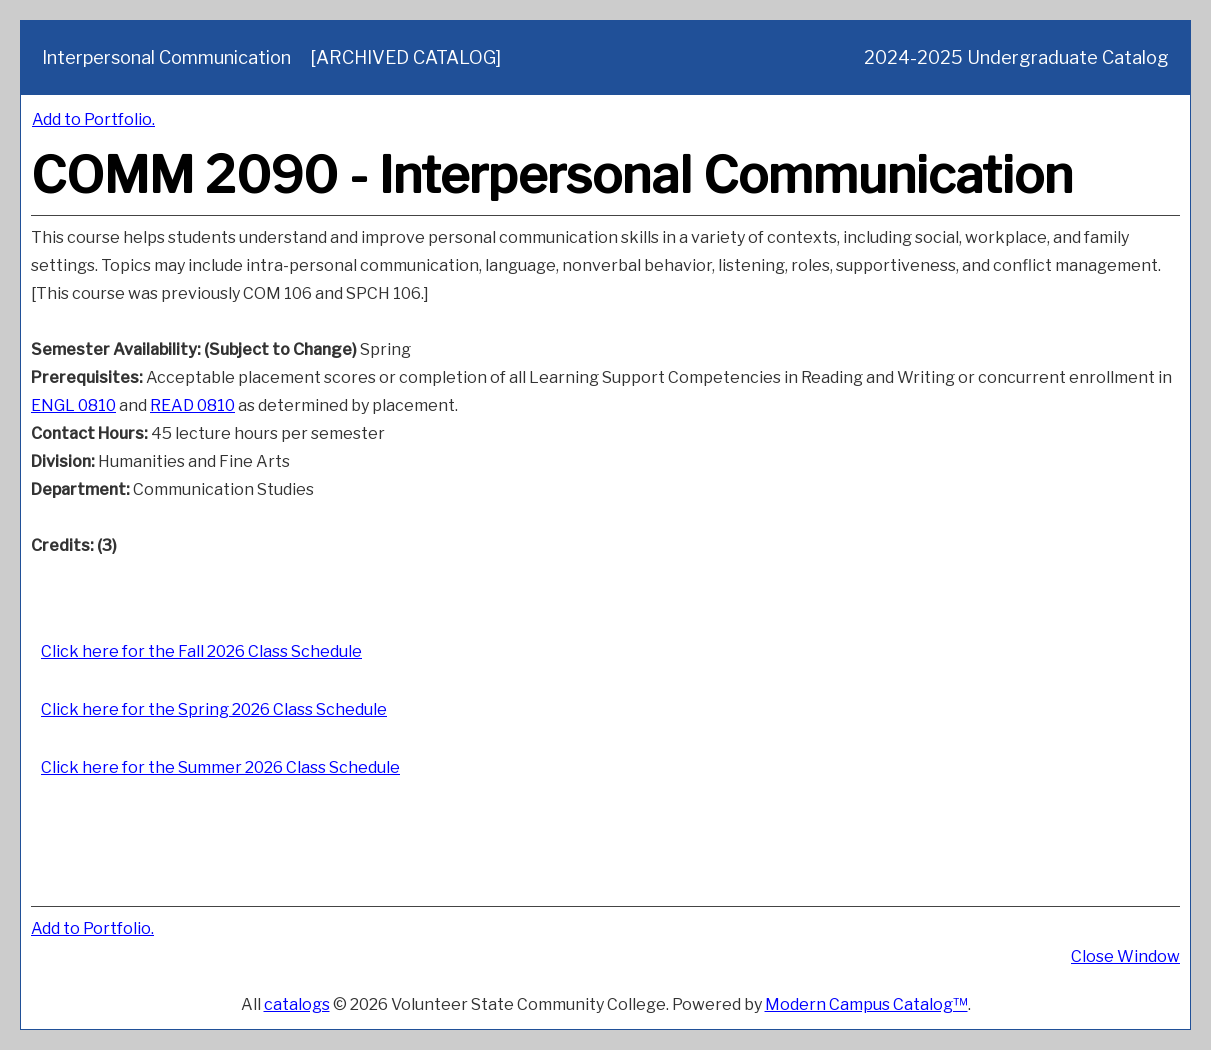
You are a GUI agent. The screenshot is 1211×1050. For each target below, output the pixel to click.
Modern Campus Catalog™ (866, 1004)
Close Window (1125, 956)
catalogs (297, 1004)
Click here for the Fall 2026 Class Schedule (201, 651)
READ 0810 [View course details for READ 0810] (192, 405)
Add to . (93, 119)
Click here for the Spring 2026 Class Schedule (214, 709)
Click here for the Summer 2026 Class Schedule (220, 767)
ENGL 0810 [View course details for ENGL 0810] (73, 405)
